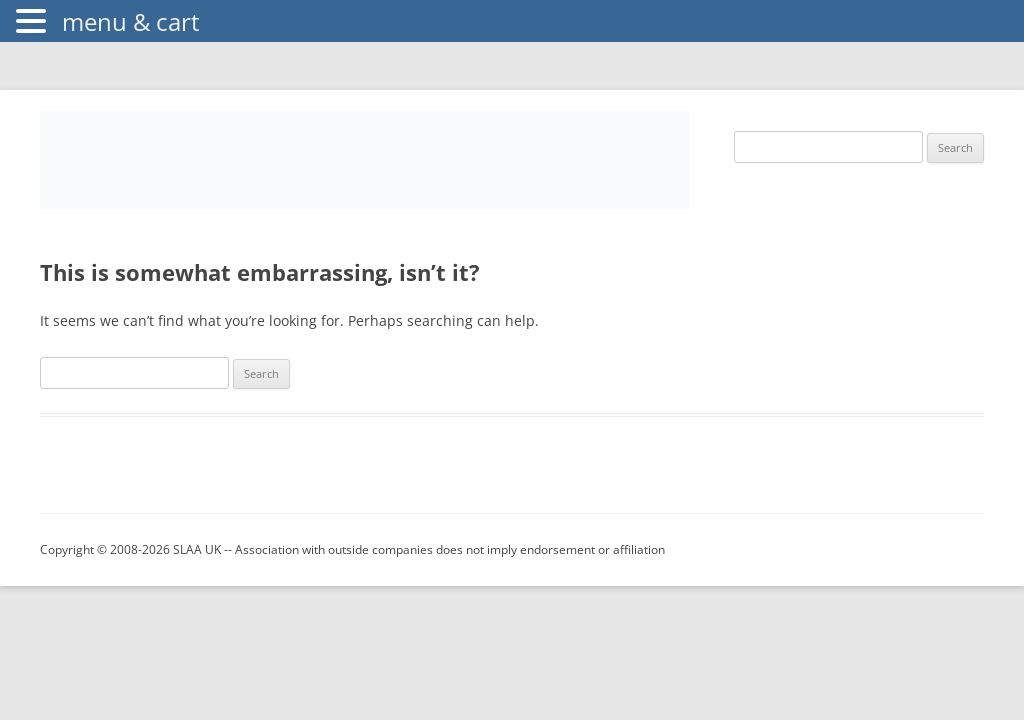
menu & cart (131, 21)
